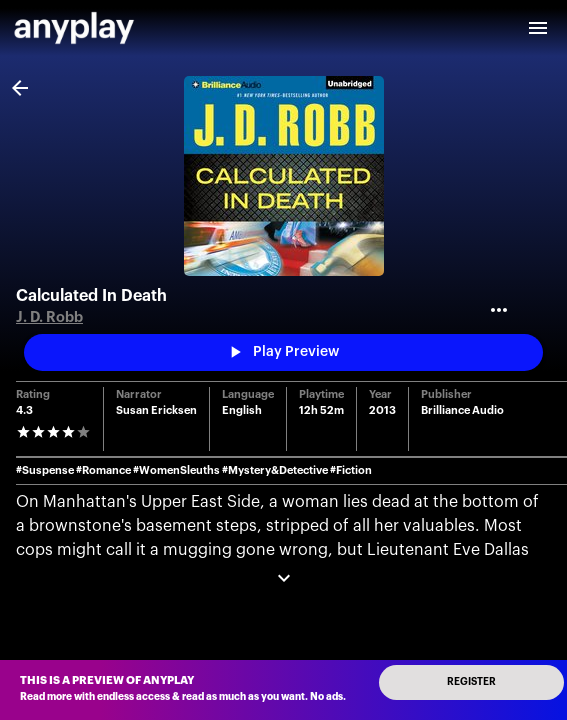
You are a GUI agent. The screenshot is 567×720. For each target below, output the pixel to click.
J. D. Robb (49, 317)
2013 (382, 410)
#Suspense (45, 470)
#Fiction (351, 470)
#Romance (103, 470)
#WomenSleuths (176, 470)
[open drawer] (538, 28)
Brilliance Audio (462, 410)
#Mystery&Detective (275, 470)
